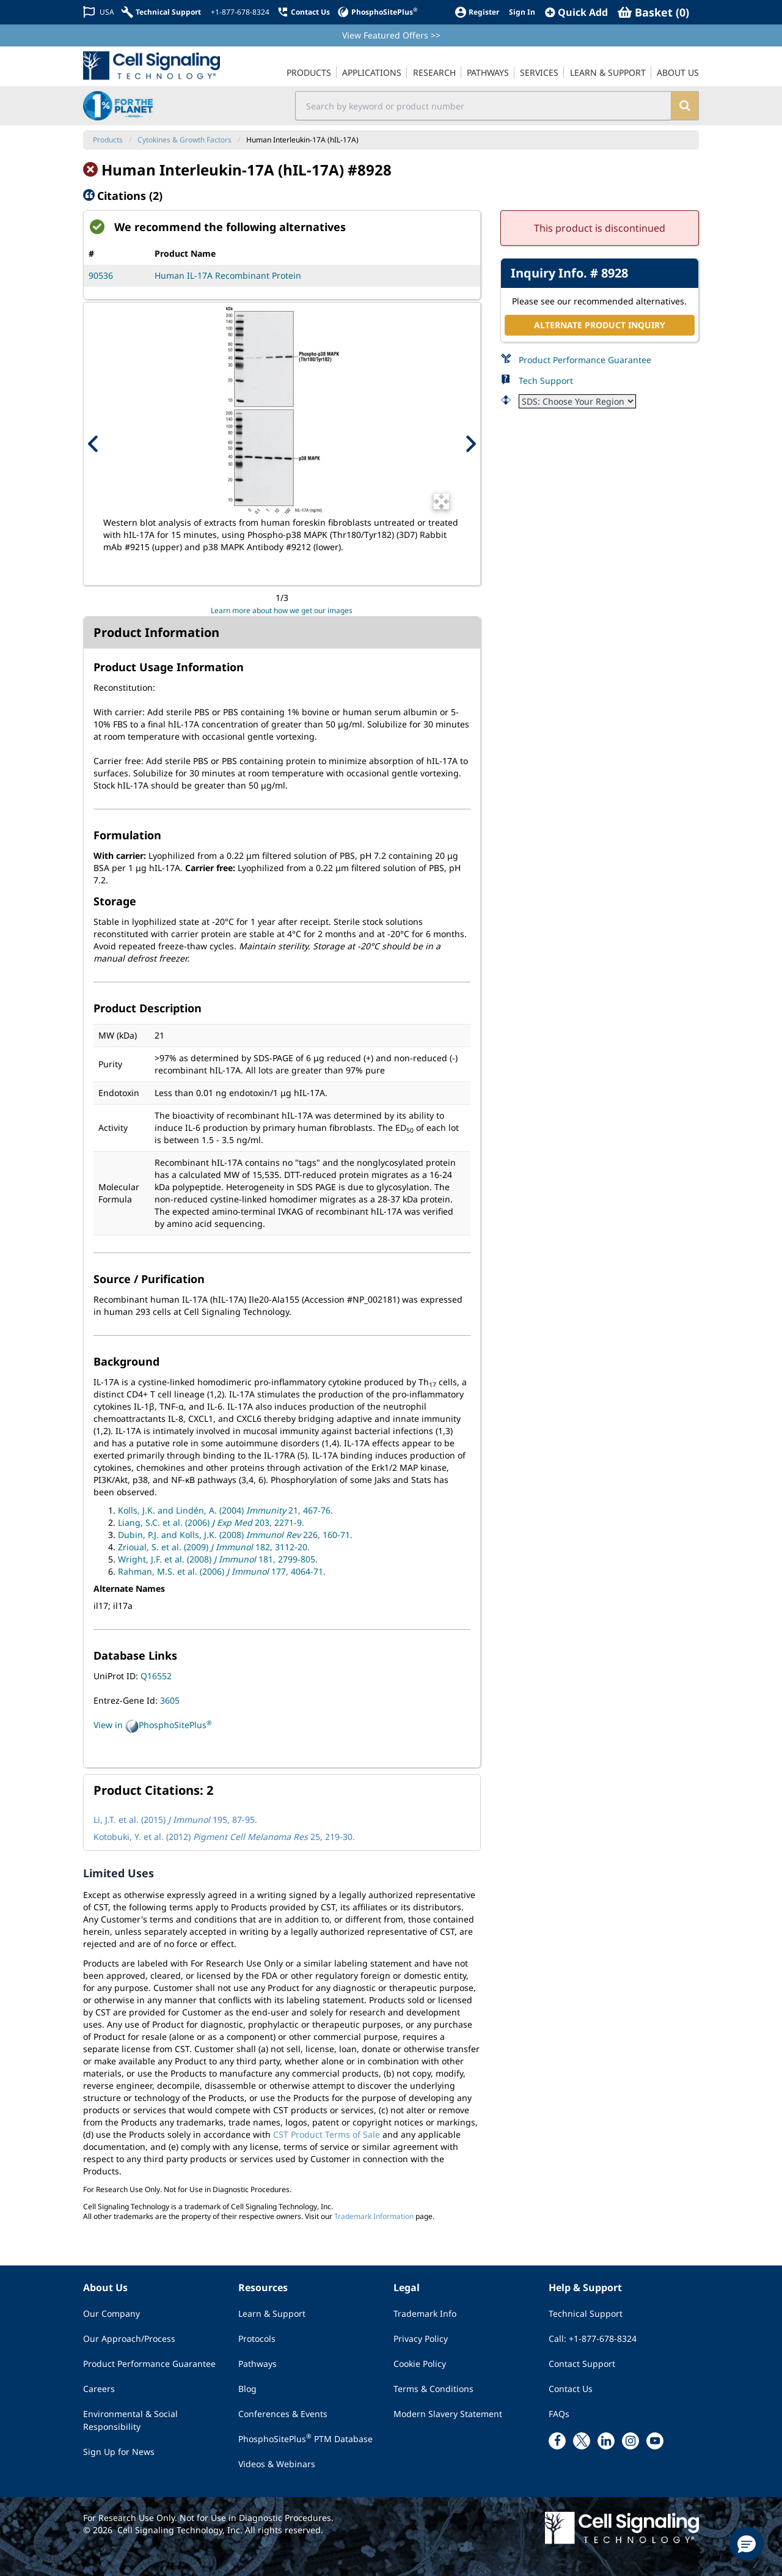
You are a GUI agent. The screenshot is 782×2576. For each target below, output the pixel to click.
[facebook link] (557, 2440)
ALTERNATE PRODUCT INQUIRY (599, 325)
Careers (99, 2388)
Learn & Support (271, 2313)
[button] (746, 2543)
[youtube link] (654, 2440)
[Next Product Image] (470, 444)
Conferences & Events (282, 2414)
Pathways (257, 2363)
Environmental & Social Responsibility (130, 2420)
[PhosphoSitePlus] (377, 12)
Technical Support (586, 2313)
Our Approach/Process (129, 2338)
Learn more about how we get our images (282, 610)
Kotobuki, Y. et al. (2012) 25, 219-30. (224, 1836)
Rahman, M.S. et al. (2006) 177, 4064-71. (222, 1571)
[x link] (581, 2440)
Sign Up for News (119, 2451)
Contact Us (571, 2388)
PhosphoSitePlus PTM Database (305, 2438)
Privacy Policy (420, 2338)
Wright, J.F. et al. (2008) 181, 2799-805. (218, 1559)
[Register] (477, 12)
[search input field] (483, 106)
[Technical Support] (161, 12)
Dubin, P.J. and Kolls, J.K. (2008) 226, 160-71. (235, 1534)
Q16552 (156, 1676)
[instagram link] (630, 2440)
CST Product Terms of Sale (326, 2134)
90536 (101, 275)
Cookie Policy (419, 2363)
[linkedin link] (606, 2440)
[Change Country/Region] (98, 12)
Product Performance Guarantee (585, 360)
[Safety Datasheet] (577, 401)
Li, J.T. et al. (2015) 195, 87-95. (175, 1819)
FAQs (559, 2414)
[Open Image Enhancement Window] (441, 501)
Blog (247, 2388)
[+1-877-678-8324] (238, 12)
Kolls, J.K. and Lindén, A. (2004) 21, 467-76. (225, 1510)
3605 (170, 1700)
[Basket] (653, 12)
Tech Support (546, 380)
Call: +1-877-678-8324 (593, 2338)
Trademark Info (424, 2313)
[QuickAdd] (576, 12)
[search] (684, 106)
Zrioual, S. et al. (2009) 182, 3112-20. (214, 1547)
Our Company (111, 2313)
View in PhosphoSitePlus (152, 1725)
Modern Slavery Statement (447, 2414)
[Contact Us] (303, 12)
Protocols (257, 2338)
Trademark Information (374, 2216)
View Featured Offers (391, 35)
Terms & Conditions (433, 2388)
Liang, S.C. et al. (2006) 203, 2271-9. (211, 1522)
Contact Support (582, 2363)
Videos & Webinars (276, 2464)
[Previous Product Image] (93, 444)
